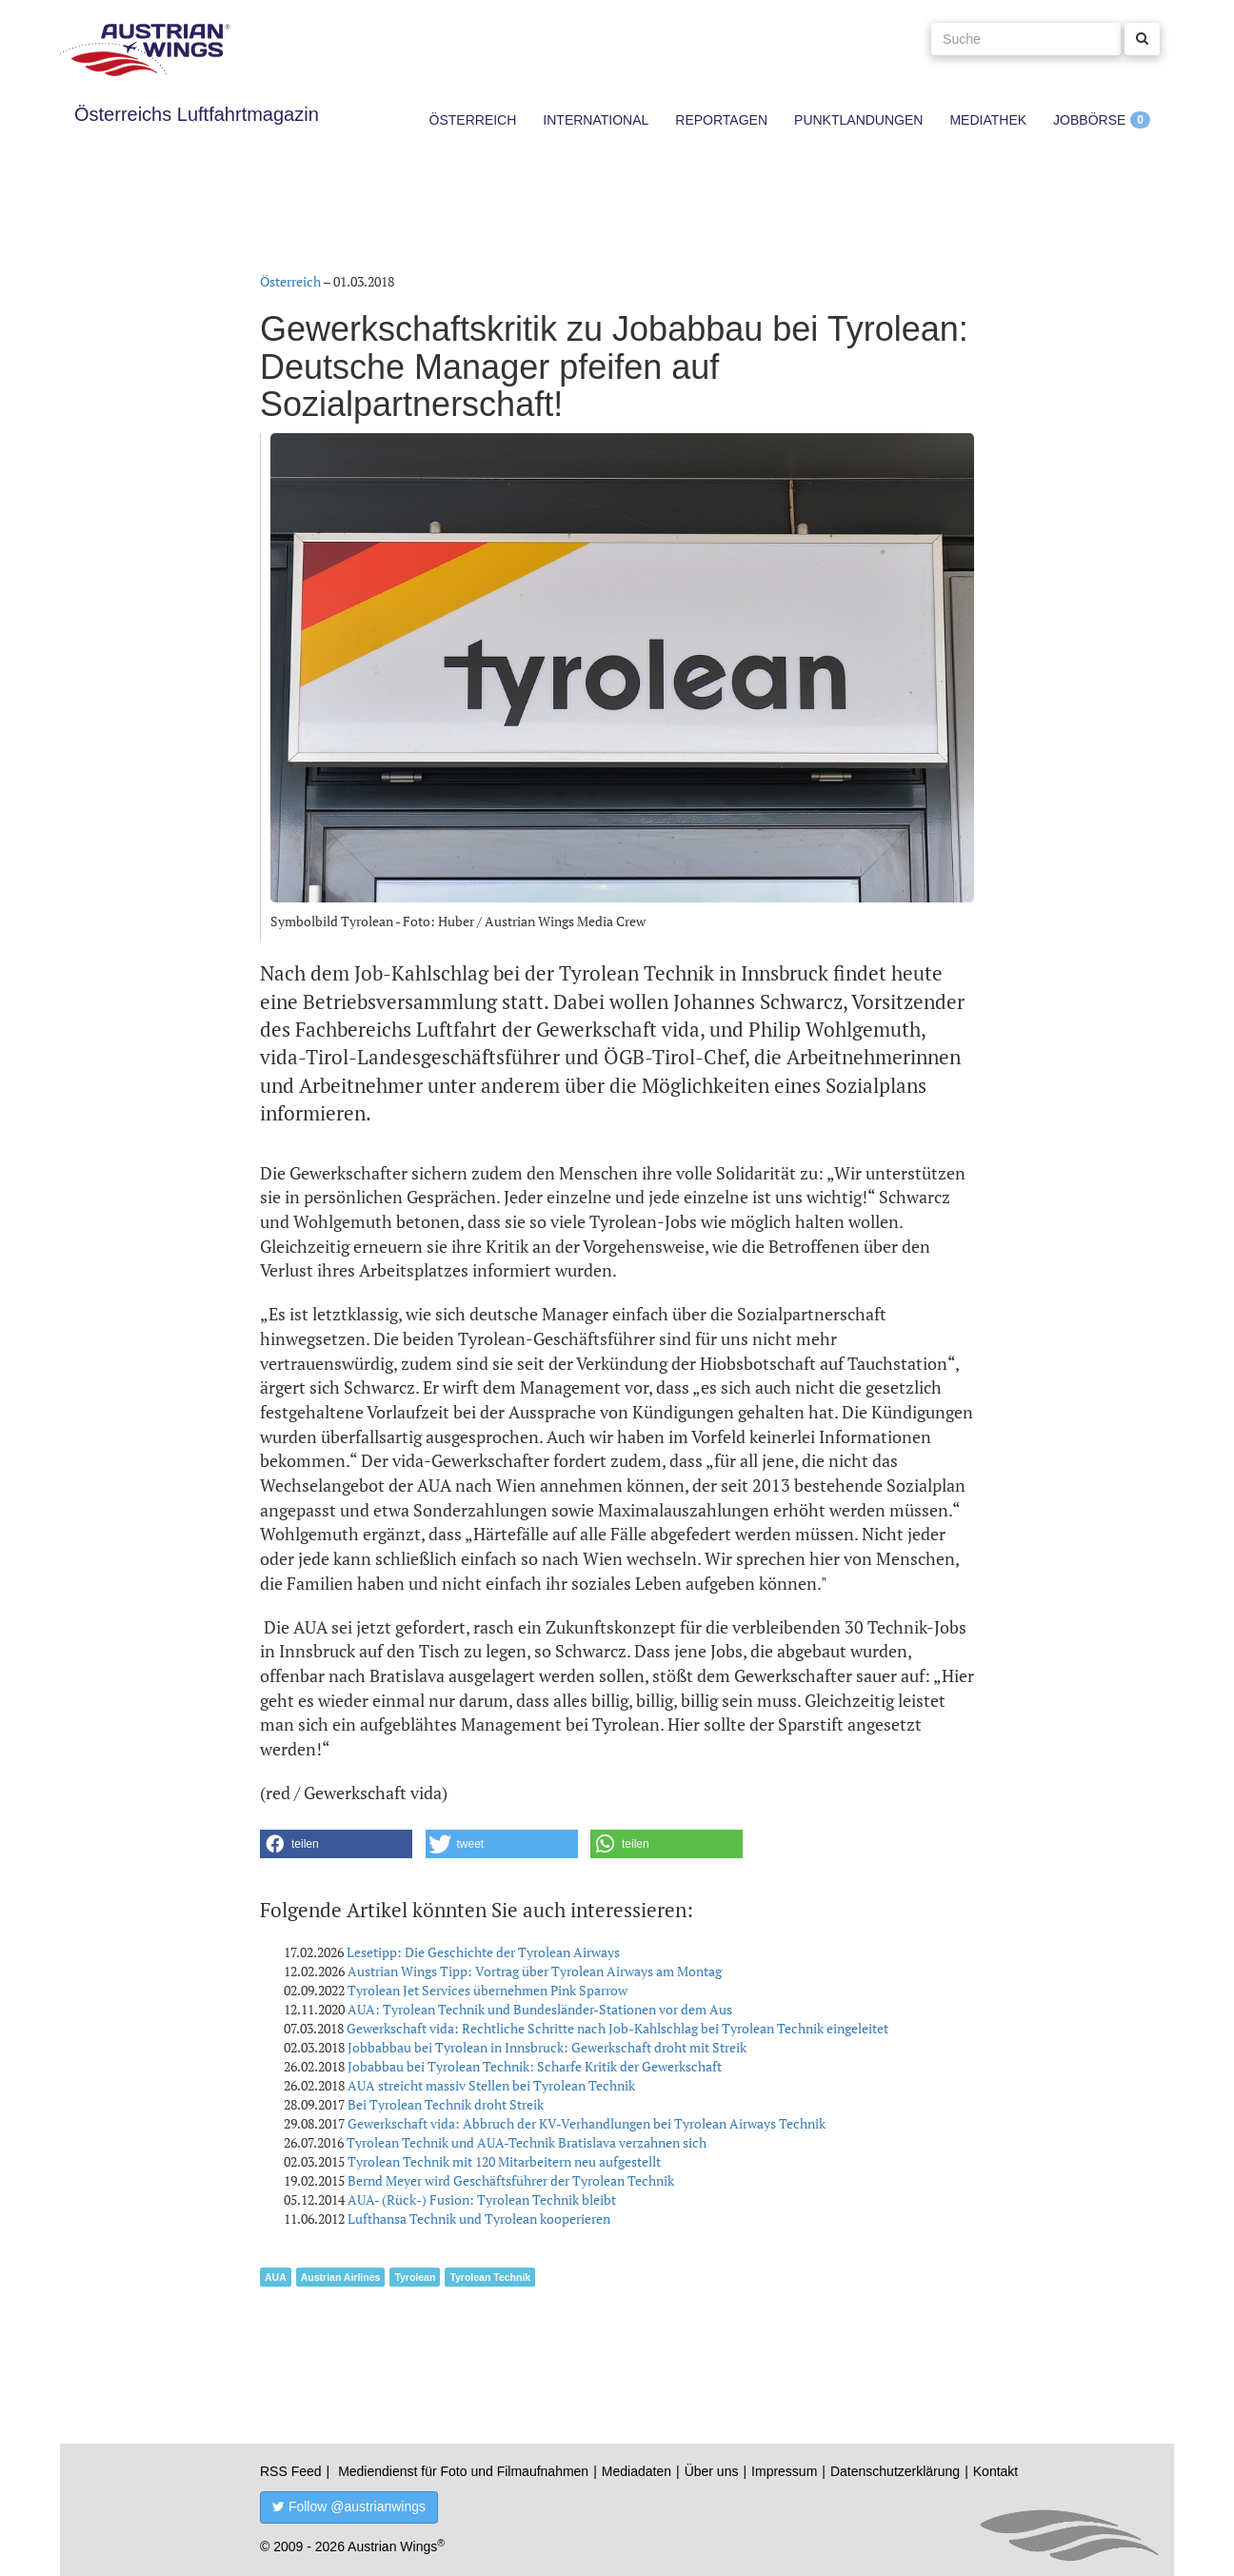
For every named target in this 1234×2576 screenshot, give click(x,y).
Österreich (473, 120)
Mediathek (987, 120)
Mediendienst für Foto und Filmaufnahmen (463, 2471)
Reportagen (721, 120)
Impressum (784, 2471)
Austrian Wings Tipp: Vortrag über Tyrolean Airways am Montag (535, 1971)
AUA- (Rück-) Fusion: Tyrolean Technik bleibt (482, 2199)
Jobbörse (1089, 120)
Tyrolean (414, 2277)
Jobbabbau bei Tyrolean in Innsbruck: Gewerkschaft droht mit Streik (547, 2047)
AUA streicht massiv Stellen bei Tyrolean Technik (491, 2085)
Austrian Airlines (341, 2277)
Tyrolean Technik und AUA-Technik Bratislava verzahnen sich (527, 2142)
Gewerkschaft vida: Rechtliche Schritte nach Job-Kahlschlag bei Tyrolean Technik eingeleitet (617, 2028)
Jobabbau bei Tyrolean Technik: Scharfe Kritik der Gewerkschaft (535, 2066)
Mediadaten (636, 2471)
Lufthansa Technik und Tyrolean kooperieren (479, 2218)
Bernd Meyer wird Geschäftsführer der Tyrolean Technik (511, 2180)
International (595, 120)
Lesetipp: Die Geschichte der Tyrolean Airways (483, 1952)
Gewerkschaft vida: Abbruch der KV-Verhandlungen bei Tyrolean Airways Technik (587, 2123)
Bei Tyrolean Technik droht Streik (446, 2104)
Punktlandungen (858, 120)
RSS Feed (291, 2471)
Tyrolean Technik (489, 2277)
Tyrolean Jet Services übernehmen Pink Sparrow (487, 1990)
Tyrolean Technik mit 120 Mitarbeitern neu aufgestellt (504, 2161)
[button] (336, 1844)
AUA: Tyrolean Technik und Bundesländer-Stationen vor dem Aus (540, 2009)
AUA (276, 2277)
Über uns (712, 2471)
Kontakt (995, 2471)
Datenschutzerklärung (895, 2471)
